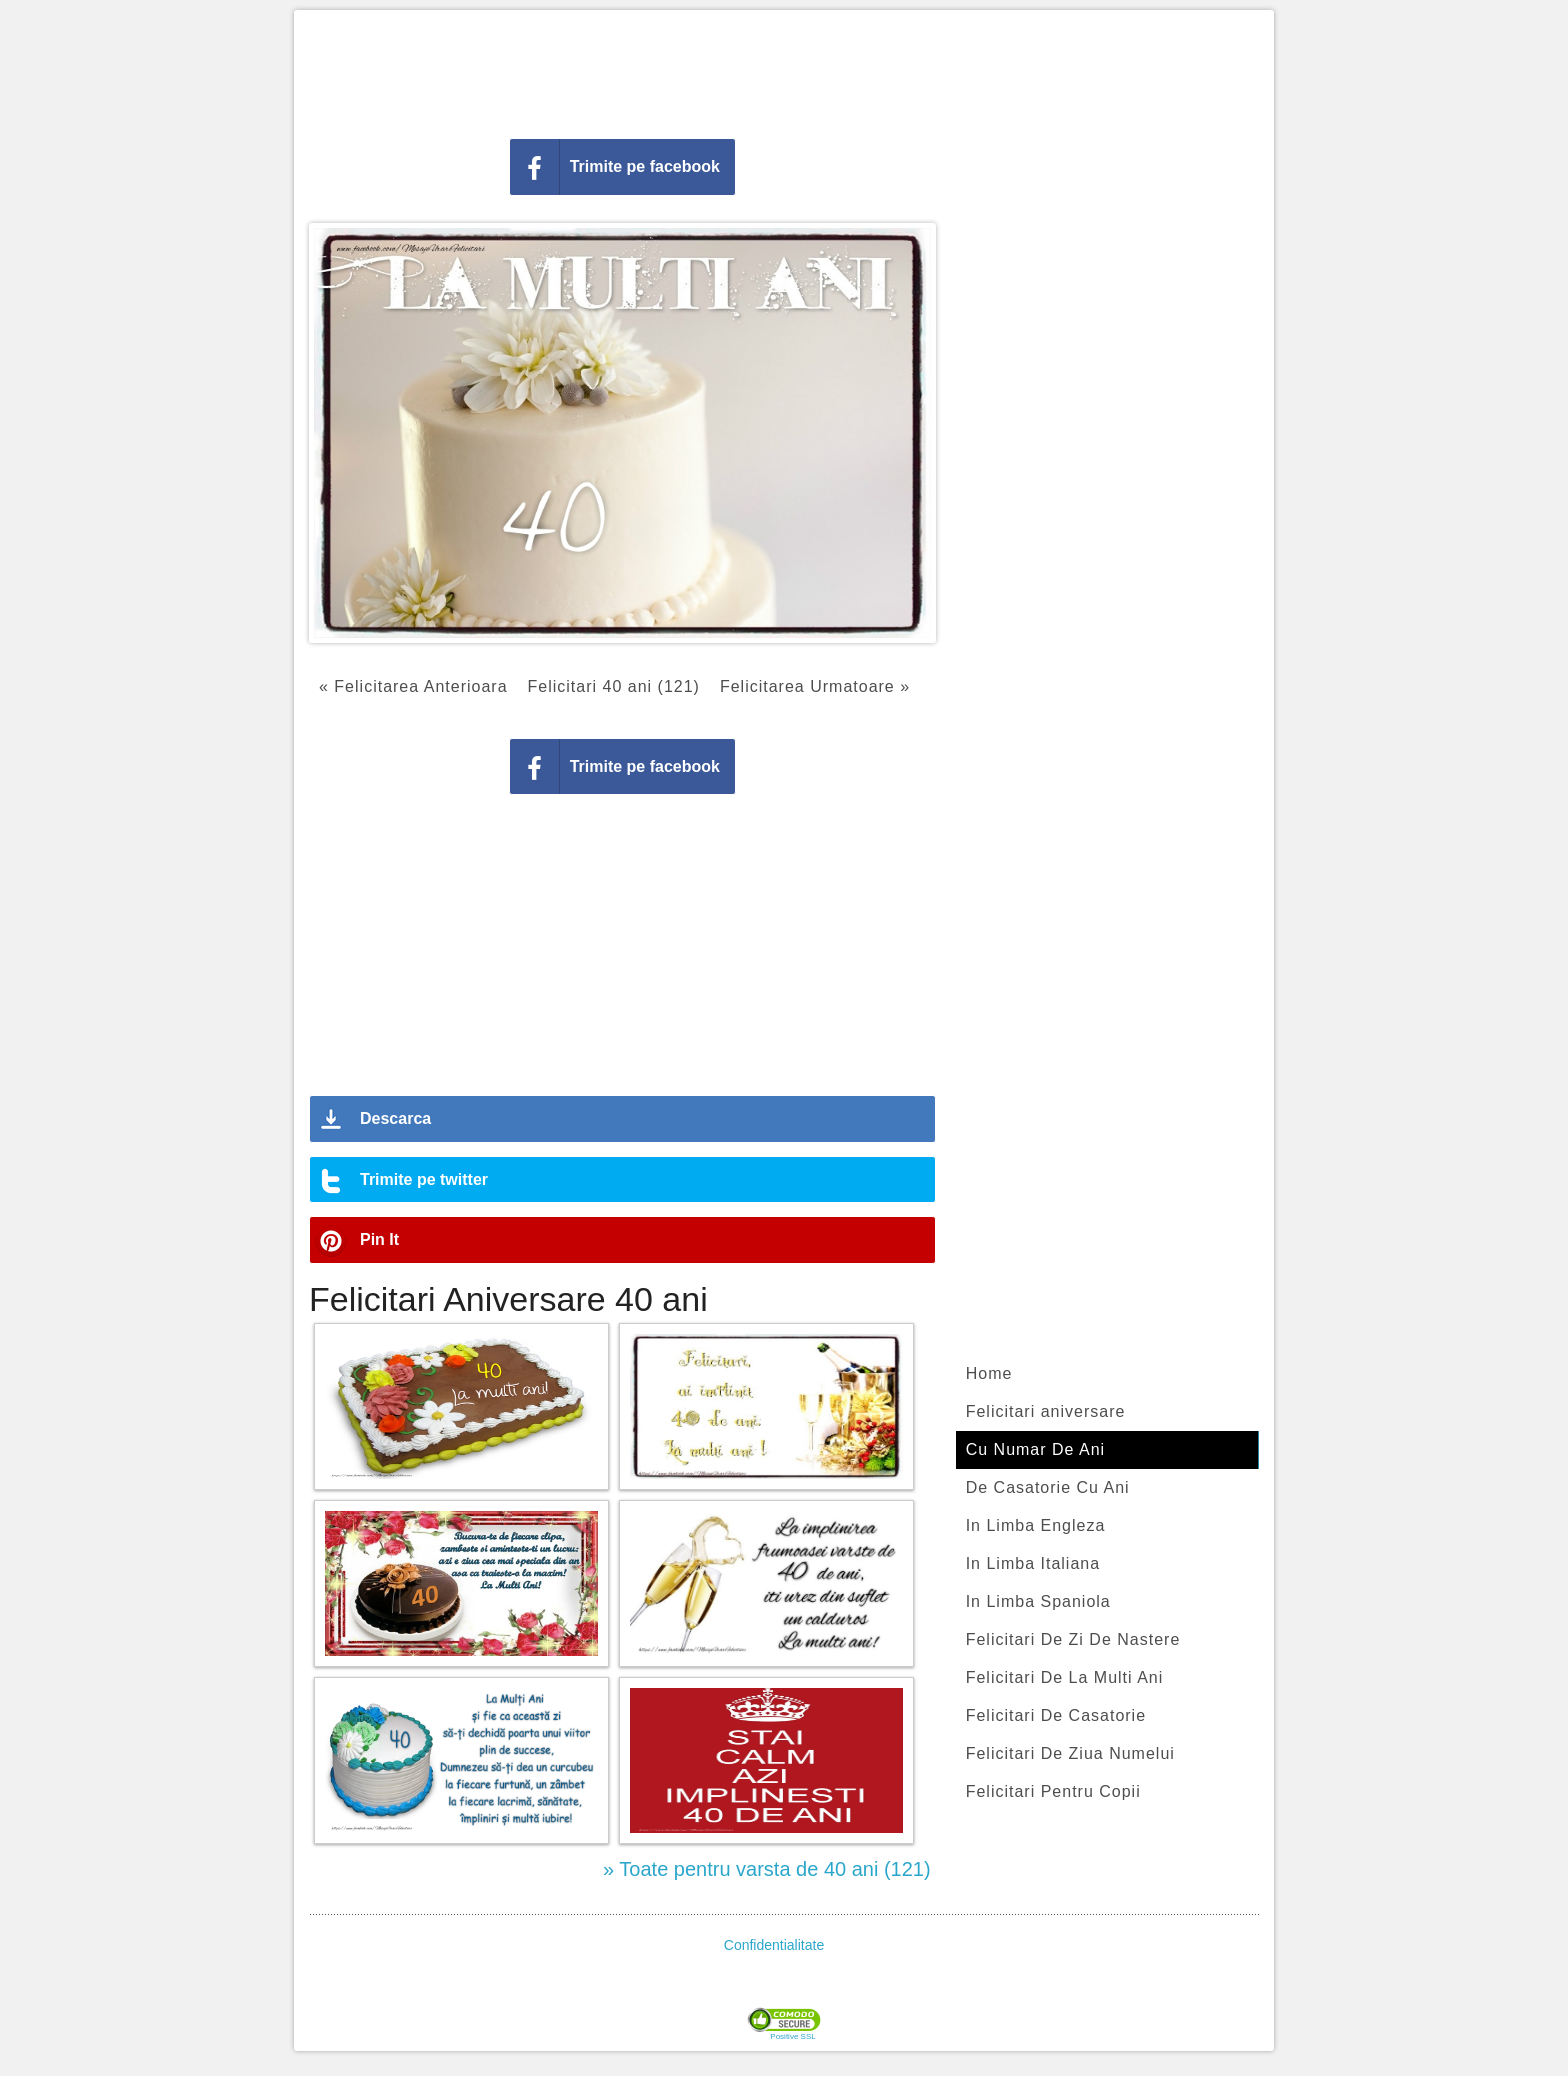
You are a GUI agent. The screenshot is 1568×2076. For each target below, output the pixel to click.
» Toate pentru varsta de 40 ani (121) (767, 1869)
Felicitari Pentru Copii (1053, 1791)
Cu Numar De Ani (1036, 1449)
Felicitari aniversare (1046, 1411)
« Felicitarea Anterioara (413, 686)
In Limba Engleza (1036, 1525)
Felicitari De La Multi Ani (1065, 1677)
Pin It (379, 1239)
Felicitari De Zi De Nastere (1073, 1639)
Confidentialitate (774, 1945)
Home (989, 1373)
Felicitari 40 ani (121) (614, 686)
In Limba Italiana (1033, 1563)
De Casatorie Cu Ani (1048, 1487)
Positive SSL (792, 2037)
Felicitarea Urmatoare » (815, 686)
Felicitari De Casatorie (1056, 1715)
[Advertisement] (784, 70)
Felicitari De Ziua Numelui (1070, 1753)
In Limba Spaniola (1038, 1601)
